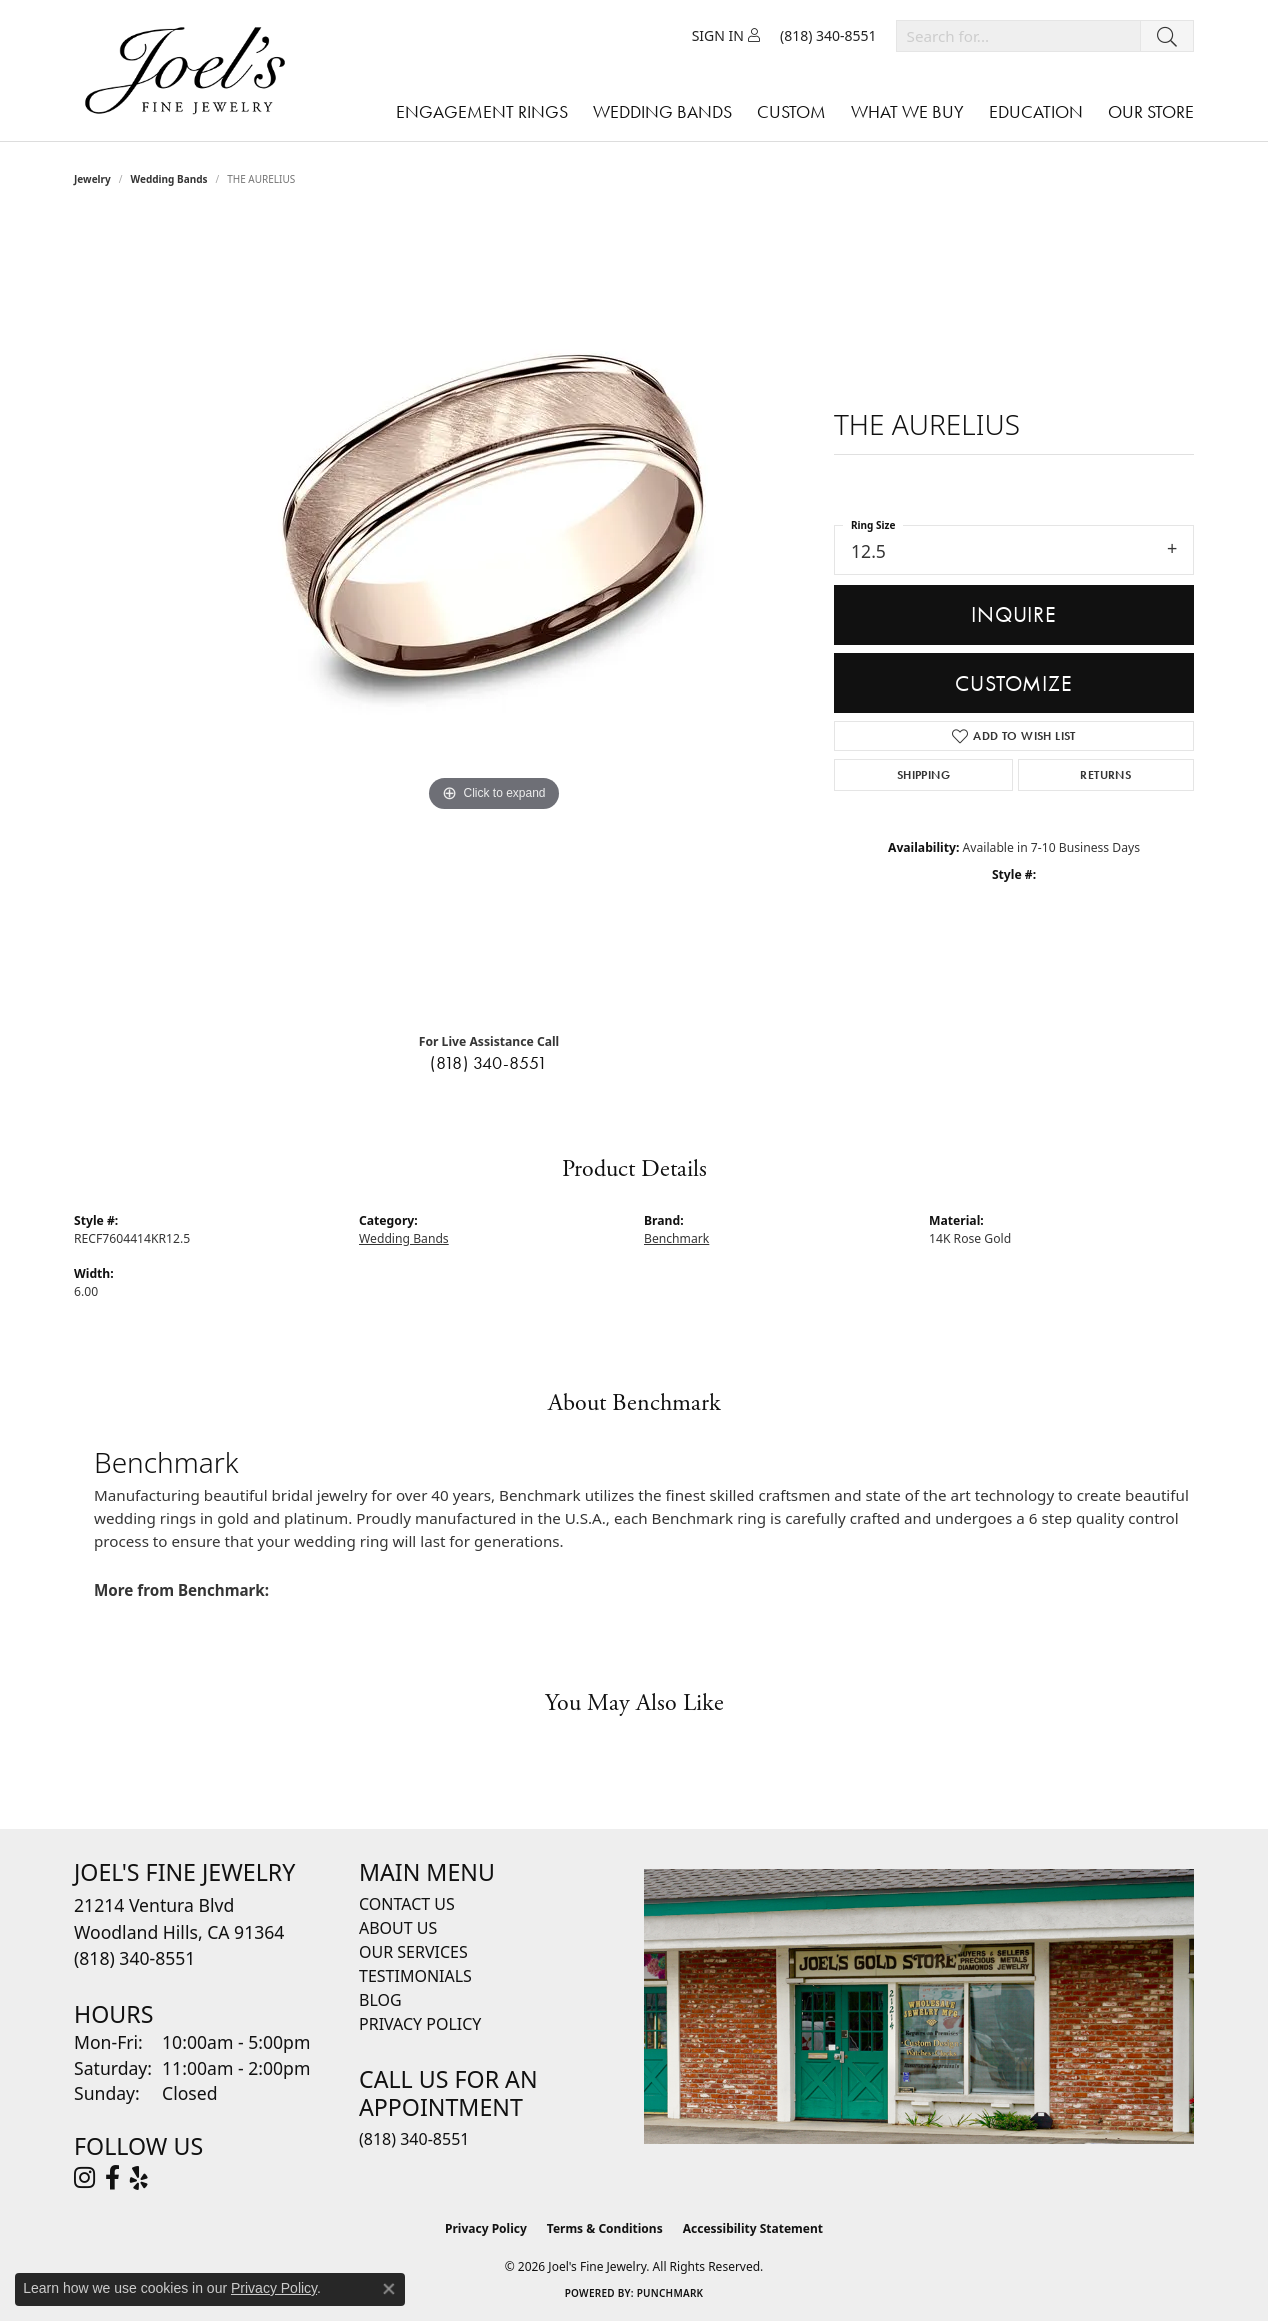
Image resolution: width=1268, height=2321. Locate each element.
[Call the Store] (134, 1958)
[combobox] (1018, 36)
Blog (380, 2000)
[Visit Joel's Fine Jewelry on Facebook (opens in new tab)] (112, 2178)
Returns (1105, 775)
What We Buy (907, 111)
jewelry (92, 179)
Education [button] (1036, 111)
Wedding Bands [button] (662, 111)
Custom (791, 111)
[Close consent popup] (389, 2289)
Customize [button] (1013, 683)
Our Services (413, 1952)
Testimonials (415, 1976)
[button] (726, 36)
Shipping (923, 775)
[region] (494, 617)
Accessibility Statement (753, 2228)
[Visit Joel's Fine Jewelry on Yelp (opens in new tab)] (139, 2178)
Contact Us (407, 1904)
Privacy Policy (420, 2024)
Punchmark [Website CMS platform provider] (670, 2293)
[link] (828, 36)
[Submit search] (1167, 36)
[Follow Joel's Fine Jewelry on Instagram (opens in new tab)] (84, 2178)
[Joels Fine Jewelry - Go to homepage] (190, 70)
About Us (398, 1928)
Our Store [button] (1151, 111)
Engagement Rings (482, 111)
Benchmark (676, 1238)
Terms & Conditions (605, 2228)
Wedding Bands (169, 179)
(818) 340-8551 (489, 1063)
